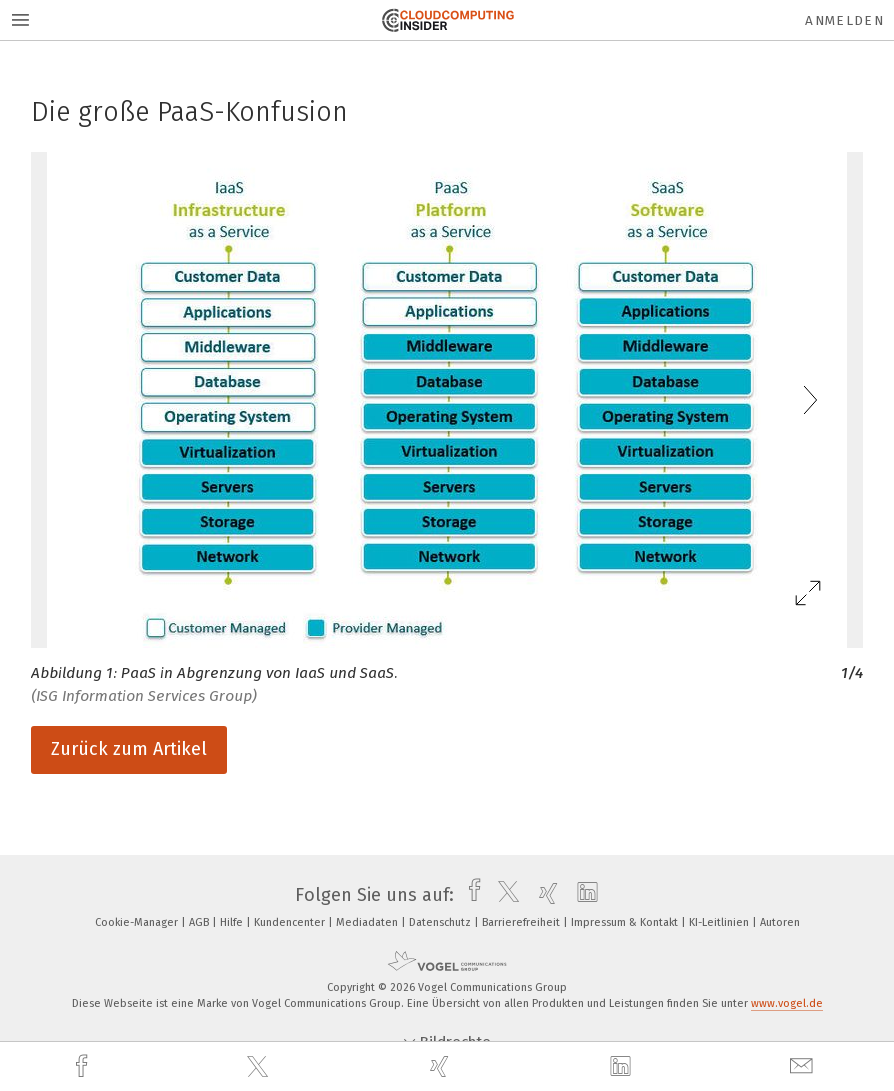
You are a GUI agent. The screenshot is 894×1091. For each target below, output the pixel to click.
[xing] (442, 1066)
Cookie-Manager (138, 922)
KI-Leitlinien (720, 922)
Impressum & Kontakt (626, 922)
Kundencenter (291, 922)
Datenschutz (441, 922)
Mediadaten (368, 922)
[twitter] (260, 1067)
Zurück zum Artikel (129, 749)
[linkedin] (623, 1067)
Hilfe (233, 922)
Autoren (780, 922)
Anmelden (844, 20)
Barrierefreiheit (522, 922)
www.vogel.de (787, 1003)
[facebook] (84, 1066)
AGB (200, 922)
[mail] (804, 1066)
